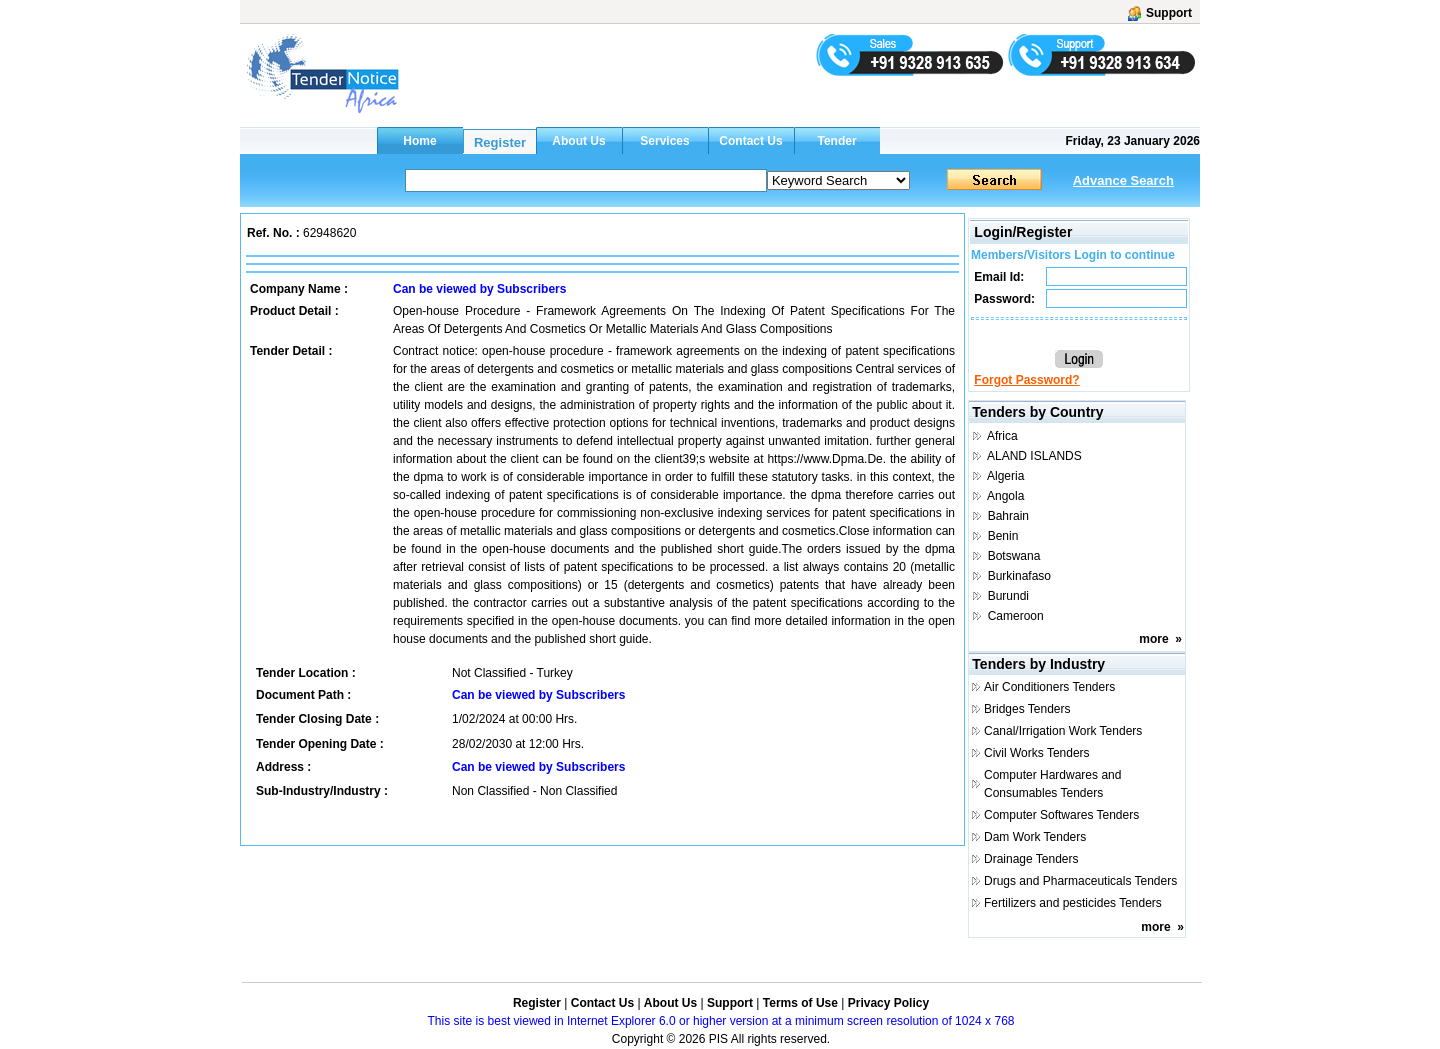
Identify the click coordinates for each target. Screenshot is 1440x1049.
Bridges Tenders (1027, 709)
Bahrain (1008, 516)
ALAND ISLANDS (1034, 456)
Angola (1005, 496)
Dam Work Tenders (1035, 837)
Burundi (1008, 596)
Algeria (1005, 476)
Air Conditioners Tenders (1049, 687)
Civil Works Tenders (1037, 753)
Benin (1003, 536)
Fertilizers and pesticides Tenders (1073, 903)
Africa (1002, 436)
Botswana (1014, 556)
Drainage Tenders (1031, 859)
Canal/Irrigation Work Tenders (1063, 731)
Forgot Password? (1026, 380)
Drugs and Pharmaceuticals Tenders (1080, 881)
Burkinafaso (1019, 576)
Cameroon (1016, 616)
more (1153, 639)
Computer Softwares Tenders (1061, 815)
